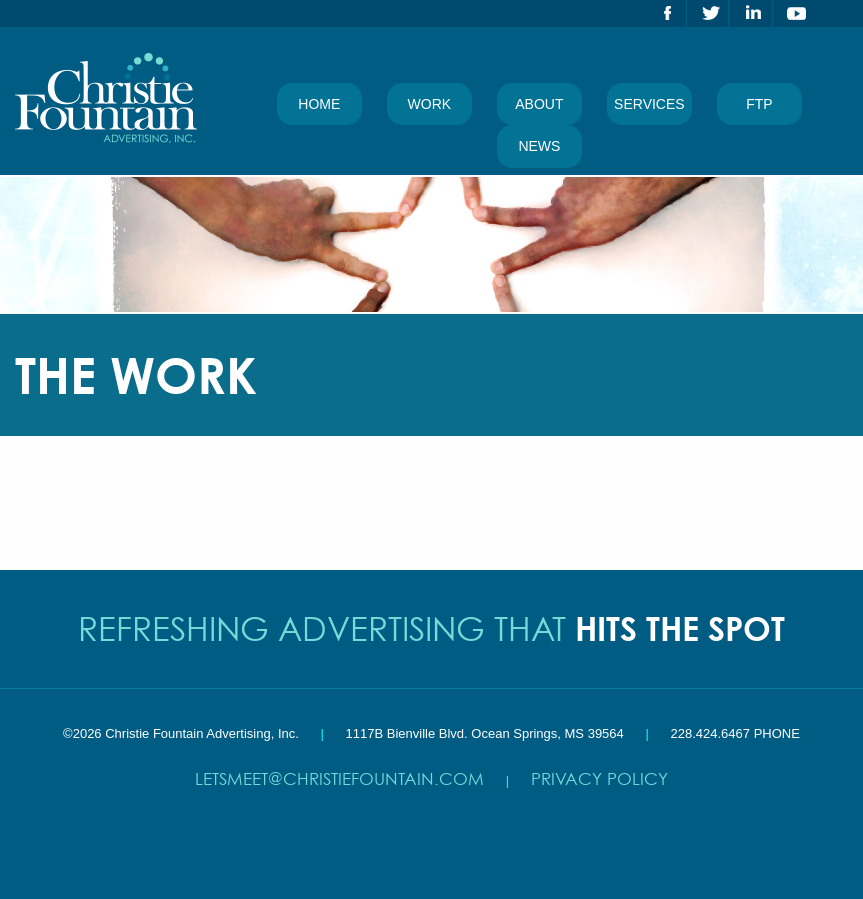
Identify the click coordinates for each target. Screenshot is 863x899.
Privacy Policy (599, 778)
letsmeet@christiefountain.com (339, 778)
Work (430, 104)
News (539, 146)
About (539, 104)
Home (319, 104)
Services (649, 104)
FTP (759, 104)
